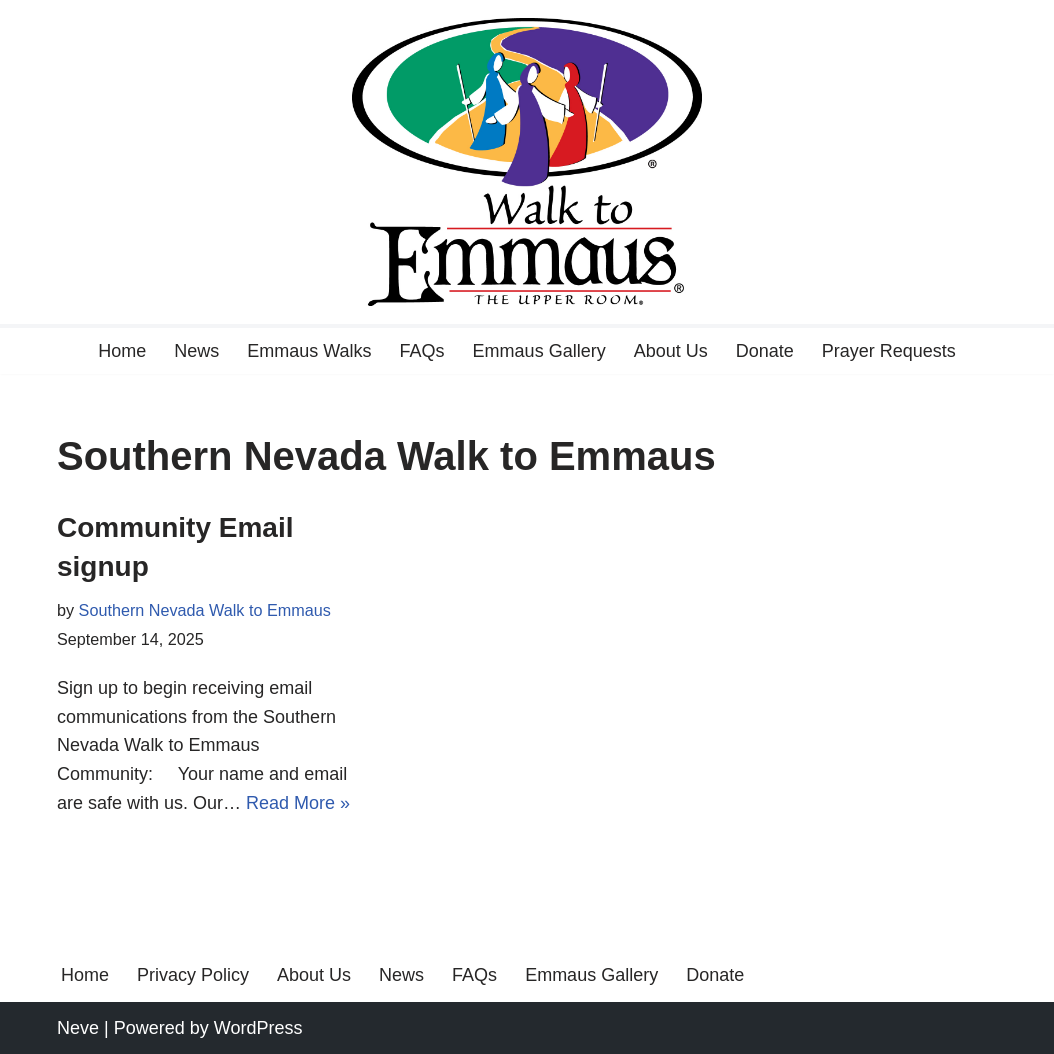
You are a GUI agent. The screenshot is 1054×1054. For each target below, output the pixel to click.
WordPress (258, 1028)
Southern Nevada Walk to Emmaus (205, 610)
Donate (765, 351)
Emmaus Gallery (539, 351)
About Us (671, 351)
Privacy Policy (193, 975)
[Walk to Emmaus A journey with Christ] (527, 162)
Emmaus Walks (309, 351)
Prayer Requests (889, 351)
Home (122, 351)
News (196, 351)
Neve (78, 1028)
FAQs (422, 351)
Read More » (298, 803)
